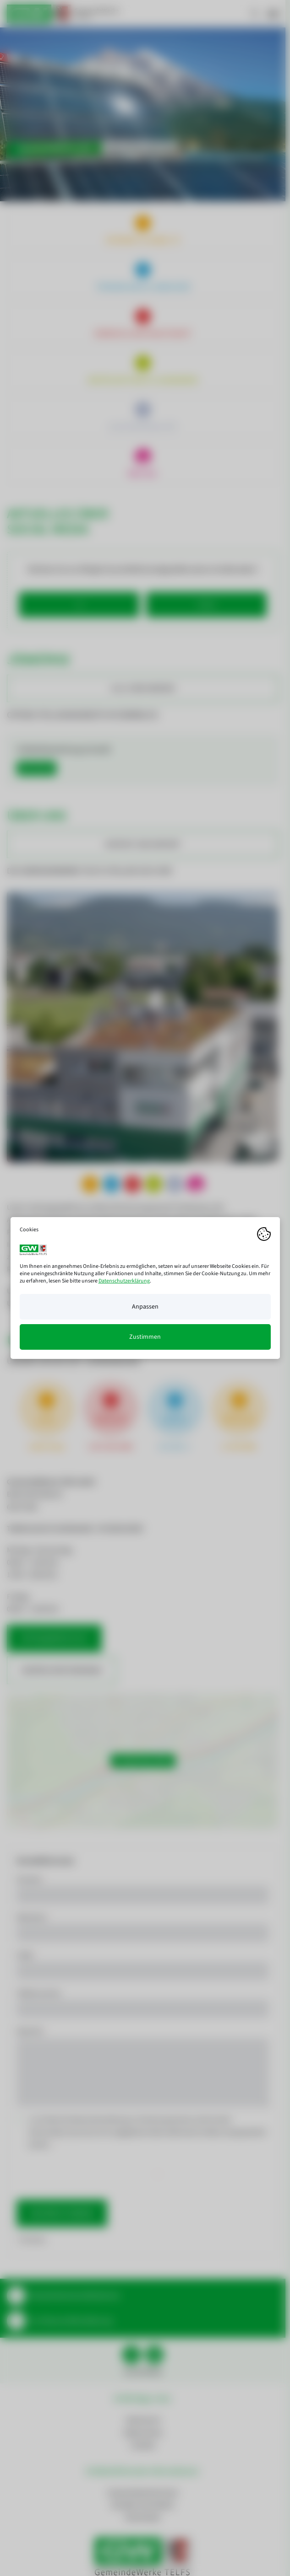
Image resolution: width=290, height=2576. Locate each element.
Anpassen (145, 1306)
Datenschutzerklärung (124, 1281)
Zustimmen (145, 1337)
